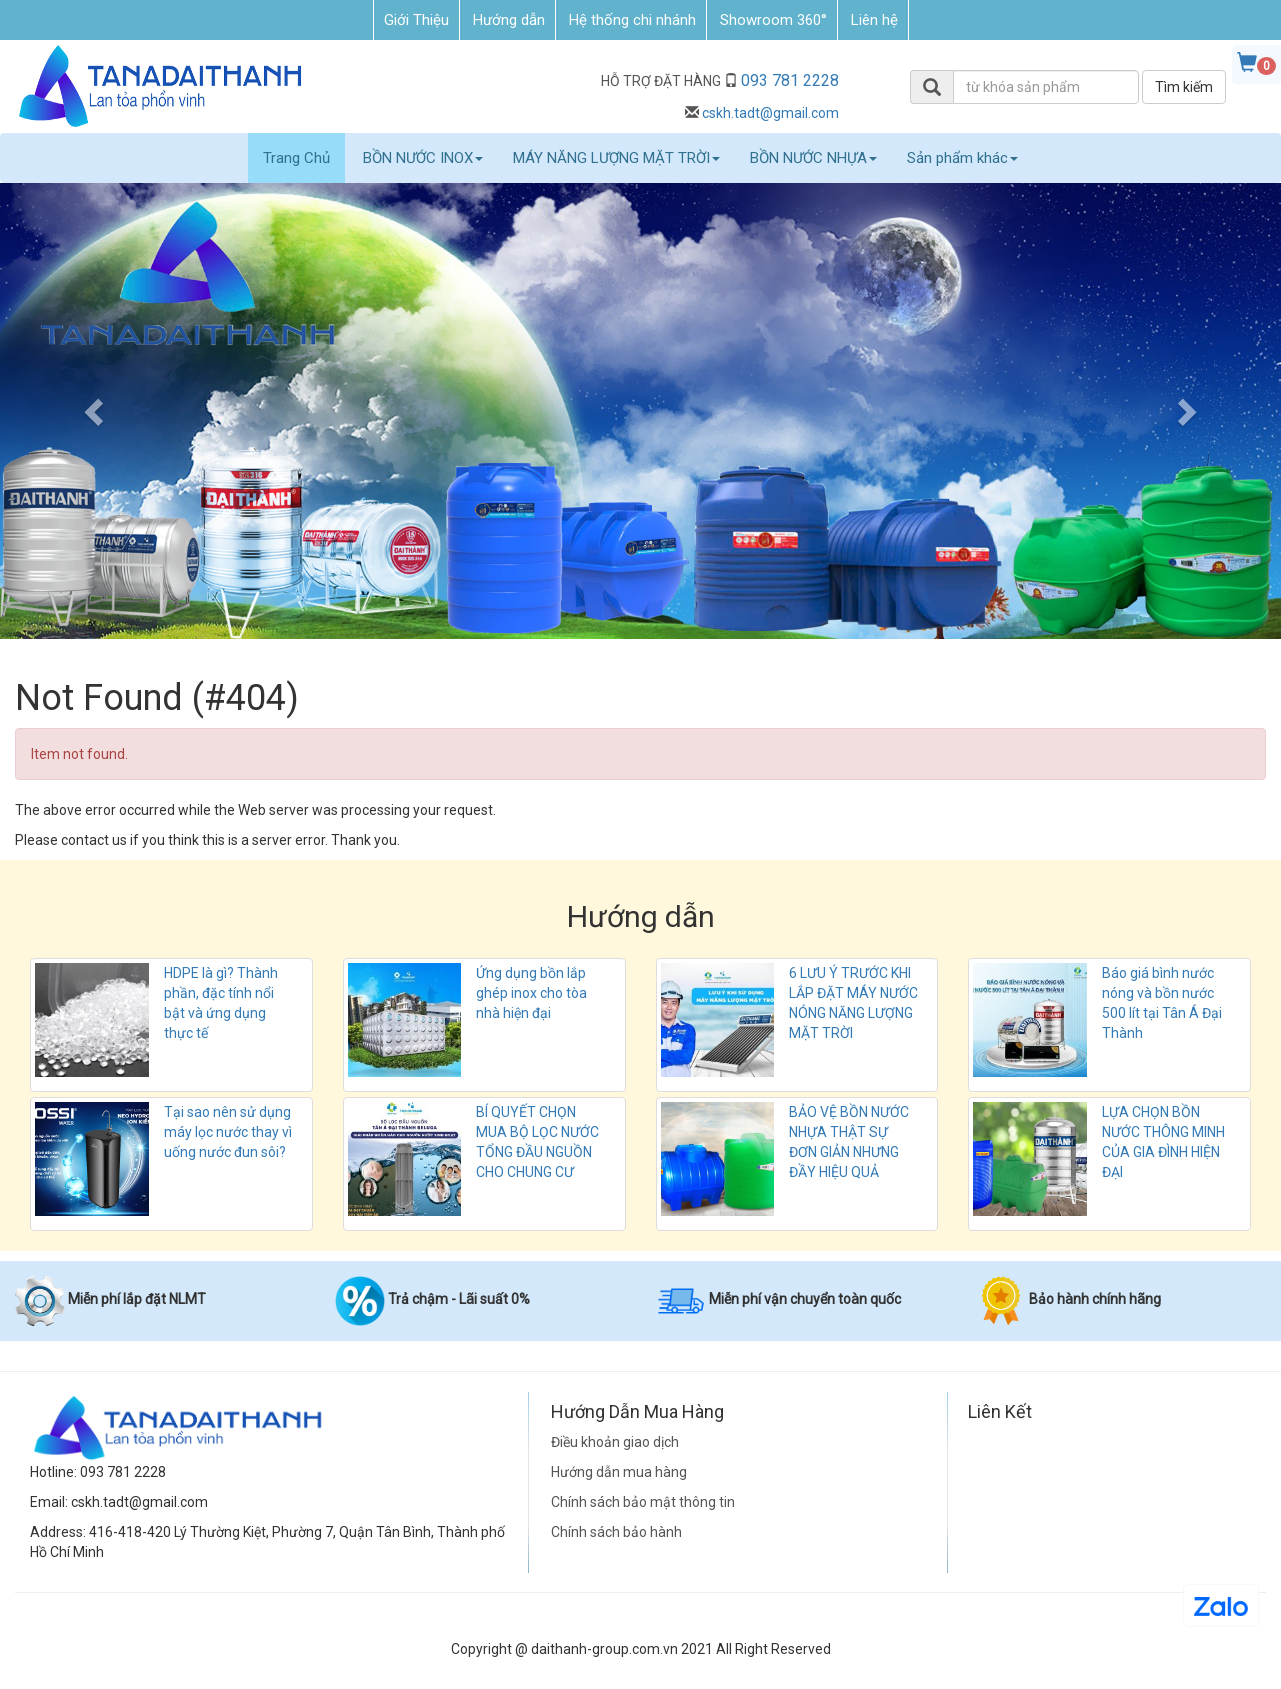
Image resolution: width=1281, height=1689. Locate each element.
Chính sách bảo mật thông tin (643, 1502)
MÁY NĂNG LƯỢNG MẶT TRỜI (616, 158)
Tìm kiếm (1184, 87)
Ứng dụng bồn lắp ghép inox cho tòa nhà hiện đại (531, 993)
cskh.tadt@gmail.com (770, 113)
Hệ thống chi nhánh (632, 20)
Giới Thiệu (416, 20)
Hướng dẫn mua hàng (619, 1472)
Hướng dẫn (509, 20)
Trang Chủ (296, 158)
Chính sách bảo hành (616, 1532)
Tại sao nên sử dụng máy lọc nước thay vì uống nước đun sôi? (228, 1132)
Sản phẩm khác (962, 158)
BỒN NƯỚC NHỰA (813, 158)
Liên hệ (874, 20)
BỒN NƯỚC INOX (423, 158)
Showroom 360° (773, 20)
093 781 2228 (790, 80)
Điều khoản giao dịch (615, 1442)
